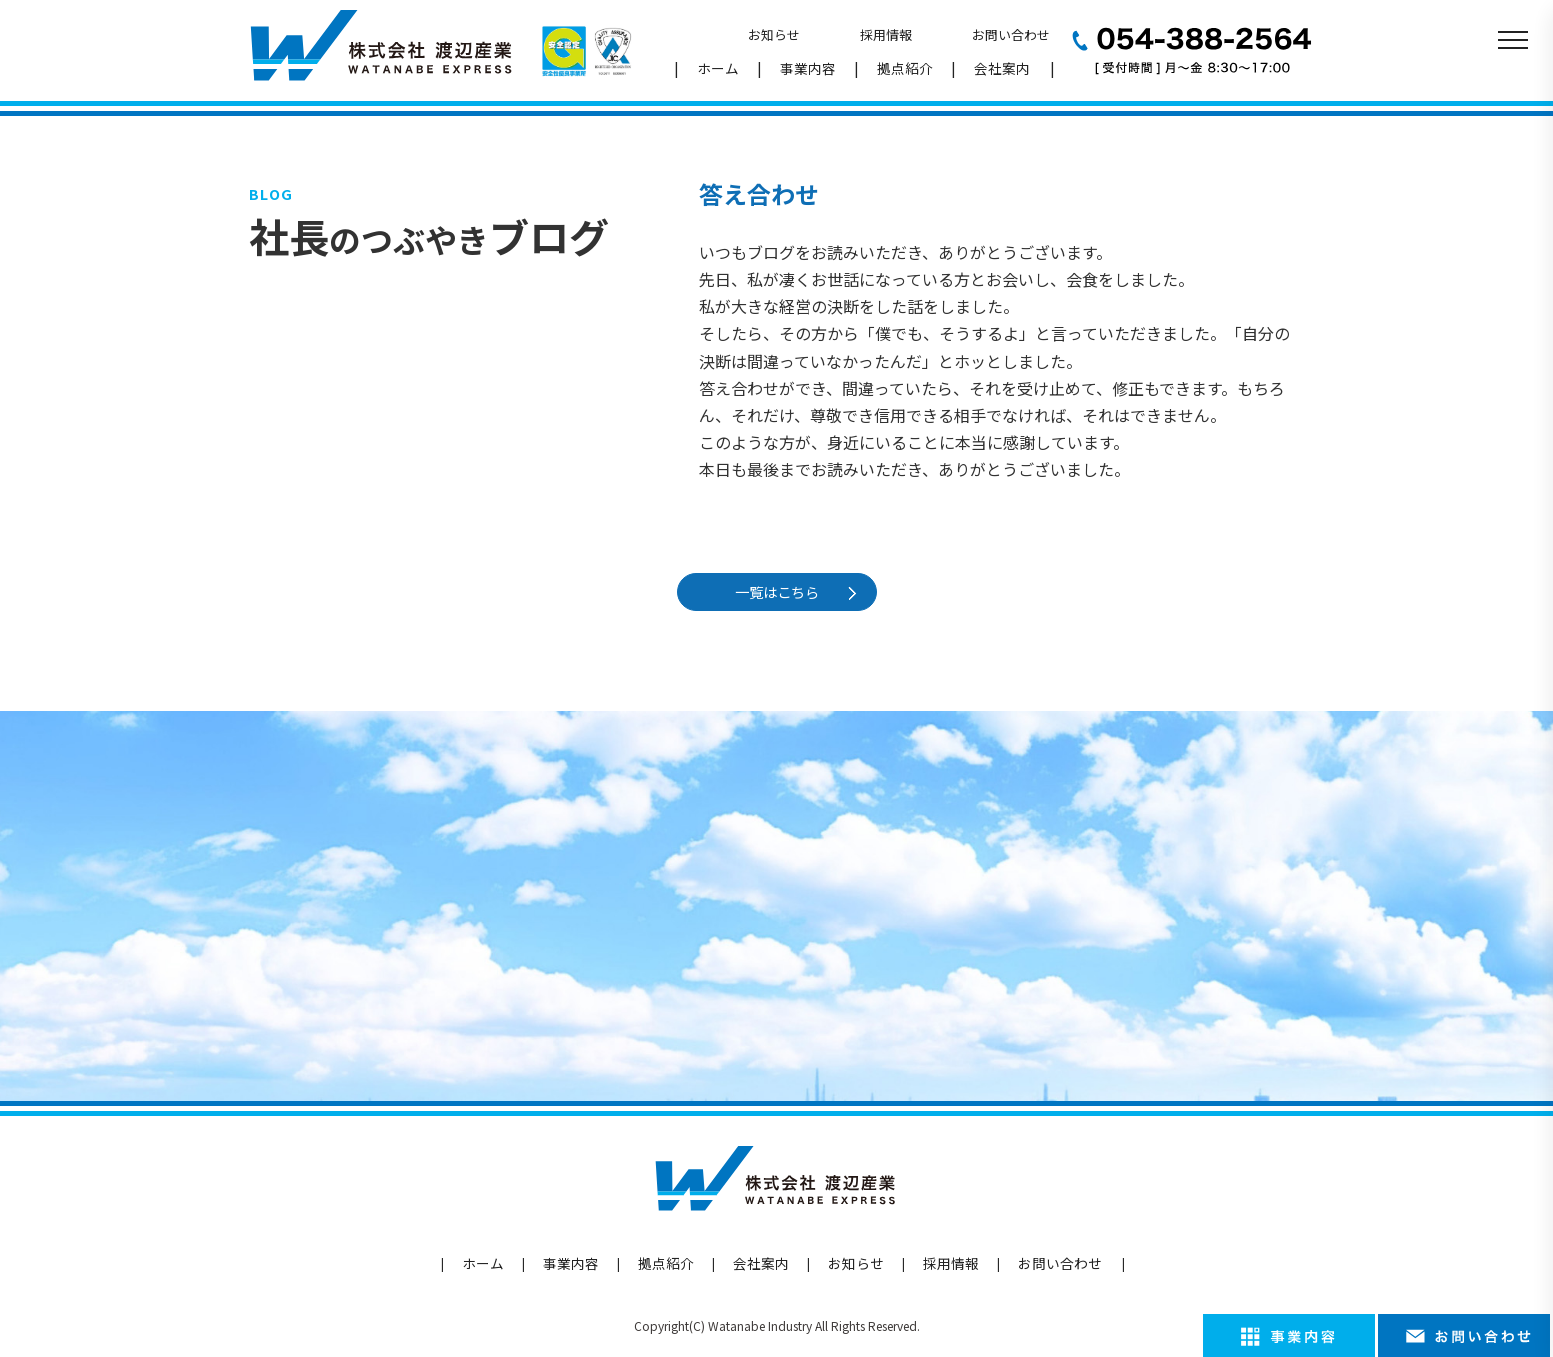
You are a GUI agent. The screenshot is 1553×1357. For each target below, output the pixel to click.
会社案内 (1002, 68)
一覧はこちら (780, 591)
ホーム (718, 68)
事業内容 (808, 68)
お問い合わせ (1011, 34)
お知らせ (774, 34)
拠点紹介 (905, 68)
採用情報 (886, 34)
